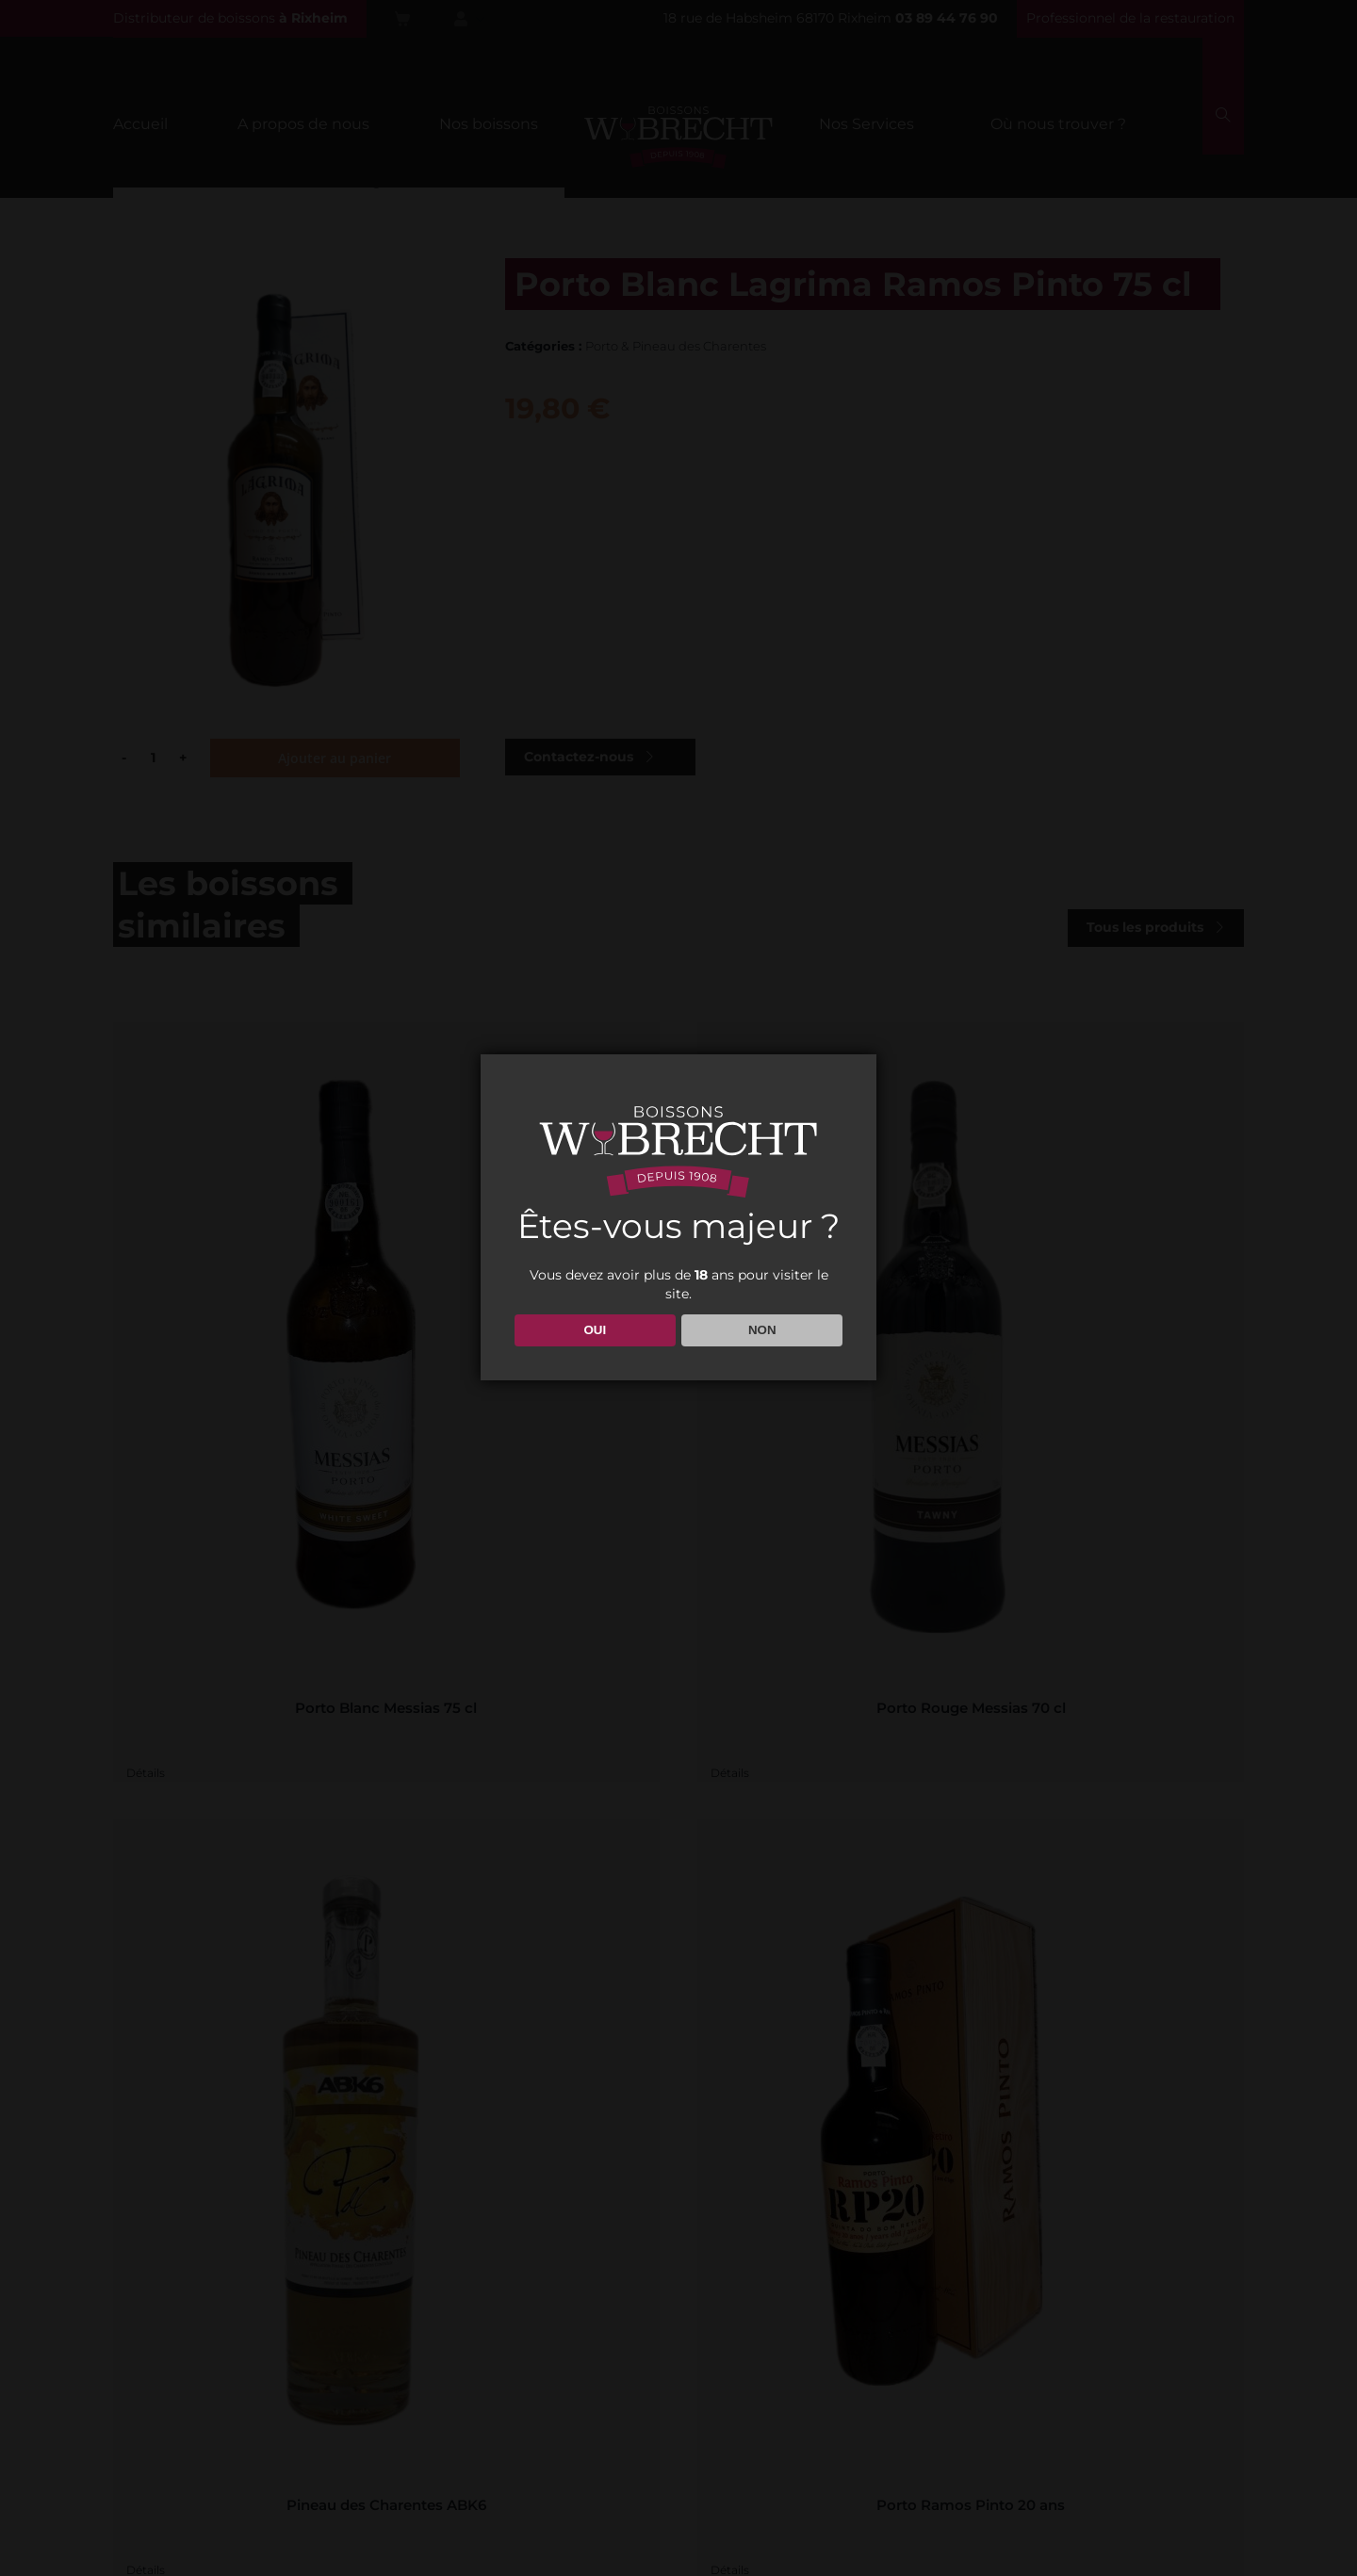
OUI (594, 1330)
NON (762, 1330)
